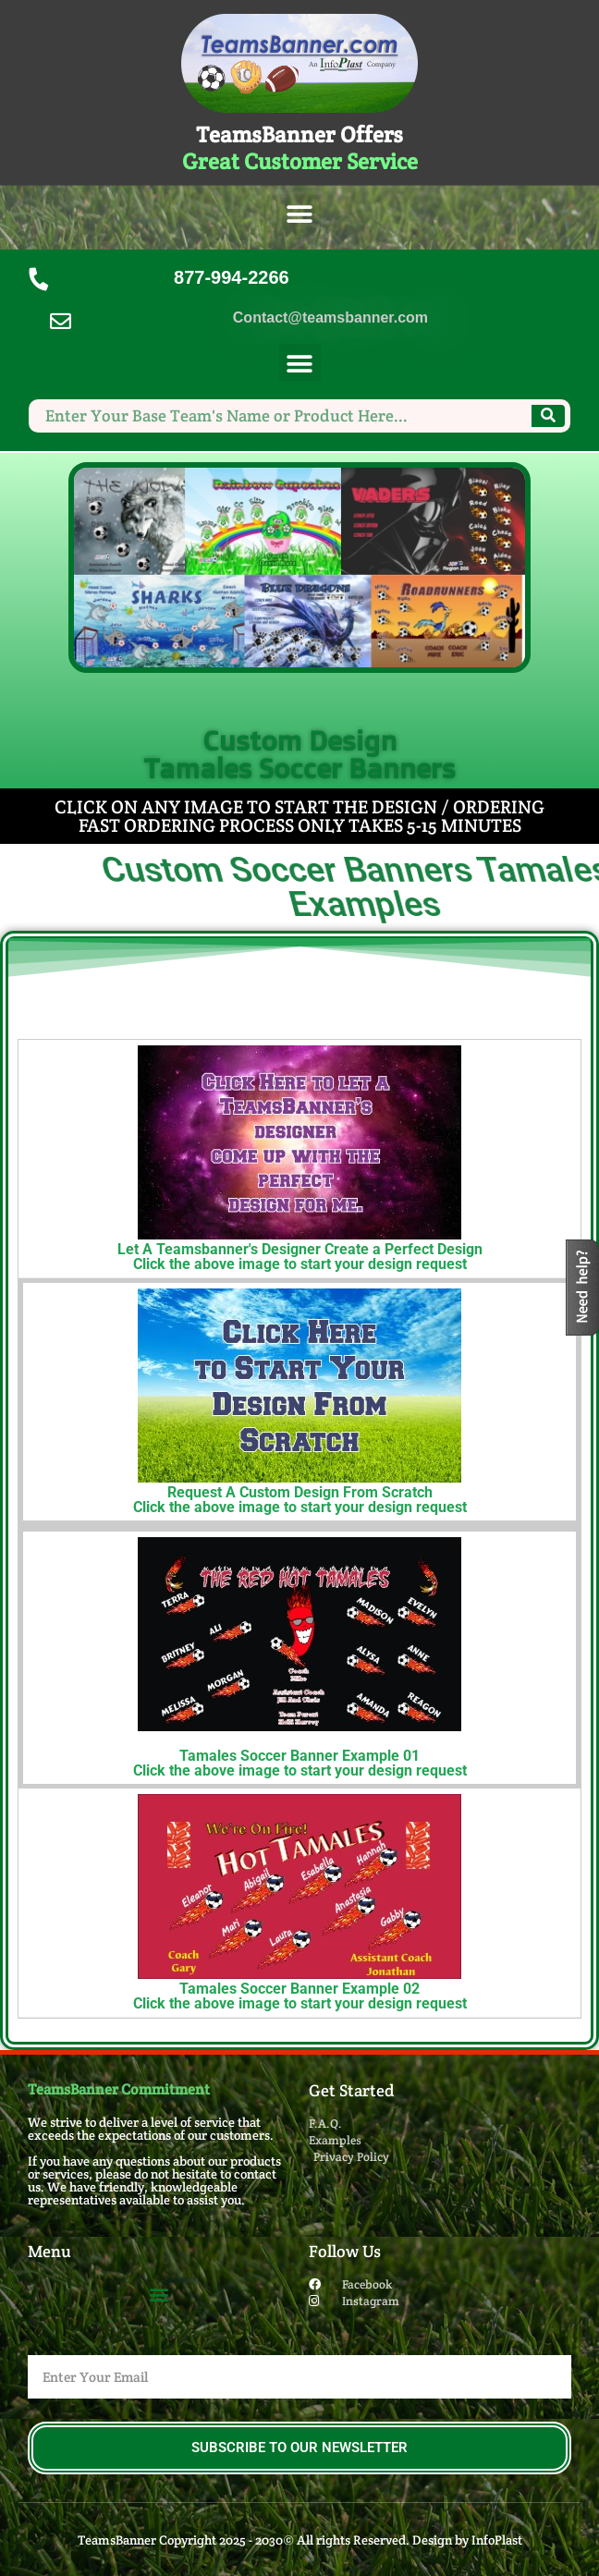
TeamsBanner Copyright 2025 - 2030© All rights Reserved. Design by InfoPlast (300, 2540)
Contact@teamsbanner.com (330, 317)
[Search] (548, 416)
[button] (300, 215)
